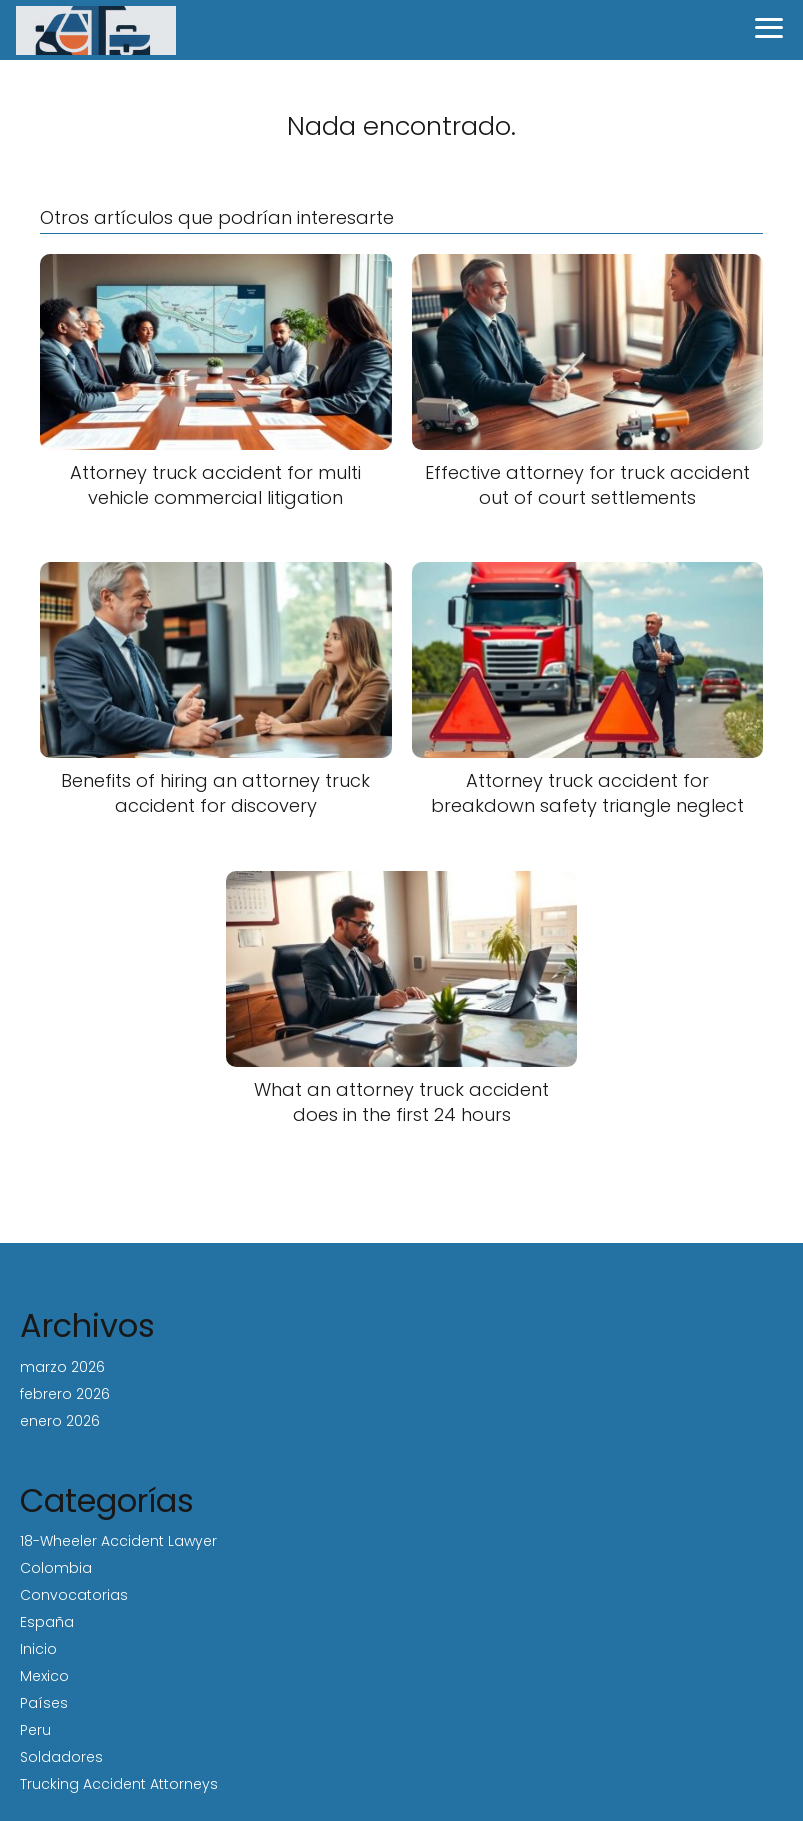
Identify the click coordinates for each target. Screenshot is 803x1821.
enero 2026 (60, 1421)
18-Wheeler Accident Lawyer (118, 1541)
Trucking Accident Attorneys (119, 1784)
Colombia (56, 1568)
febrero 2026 (65, 1394)
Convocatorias (74, 1595)
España (47, 1622)
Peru (35, 1730)
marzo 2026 (62, 1367)
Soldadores (61, 1757)
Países (44, 1703)
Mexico (44, 1676)
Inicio (38, 1649)
